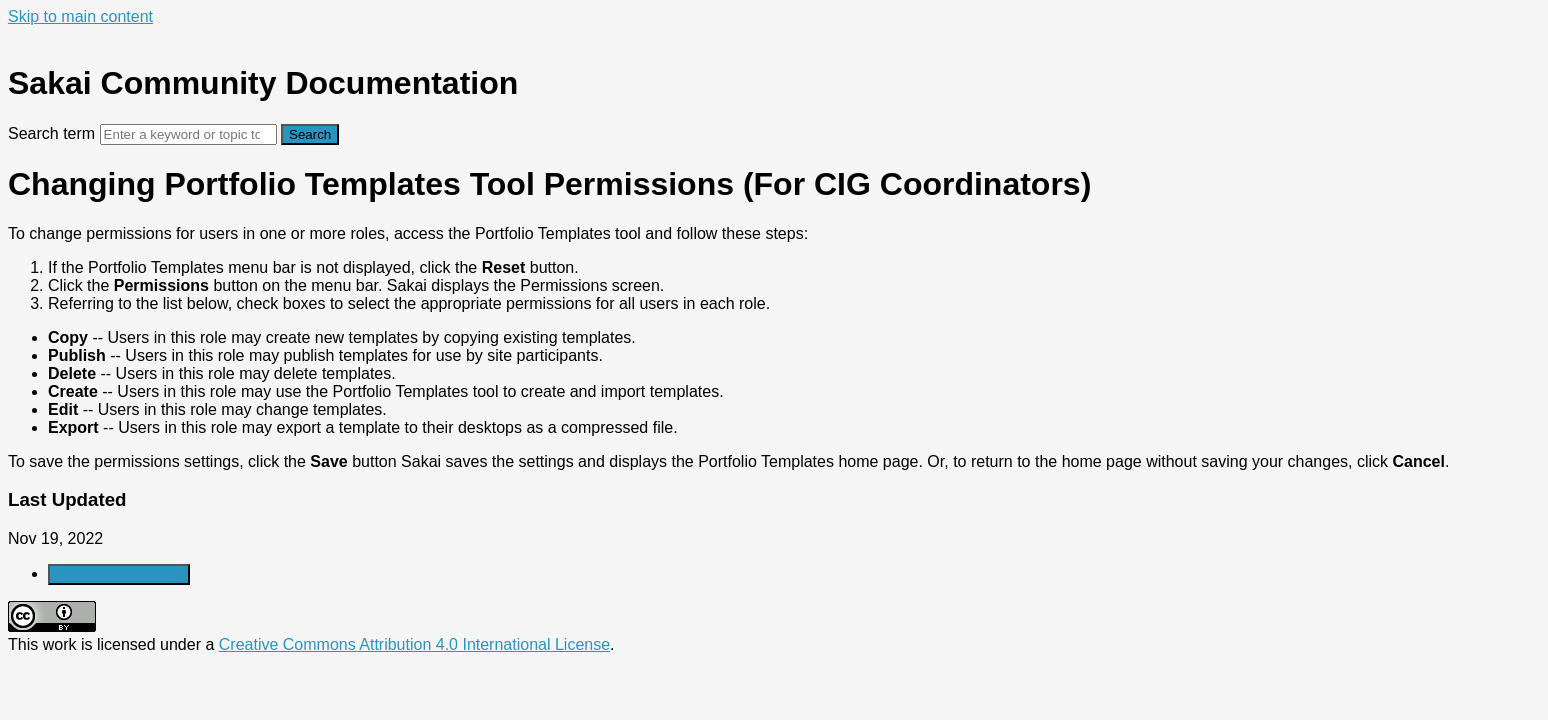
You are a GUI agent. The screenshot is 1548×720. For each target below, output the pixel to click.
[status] (774, 348)
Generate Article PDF (119, 574)
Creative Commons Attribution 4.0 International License (414, 644)
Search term (51, 133)
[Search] (188, 134)
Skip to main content (80, 16)
